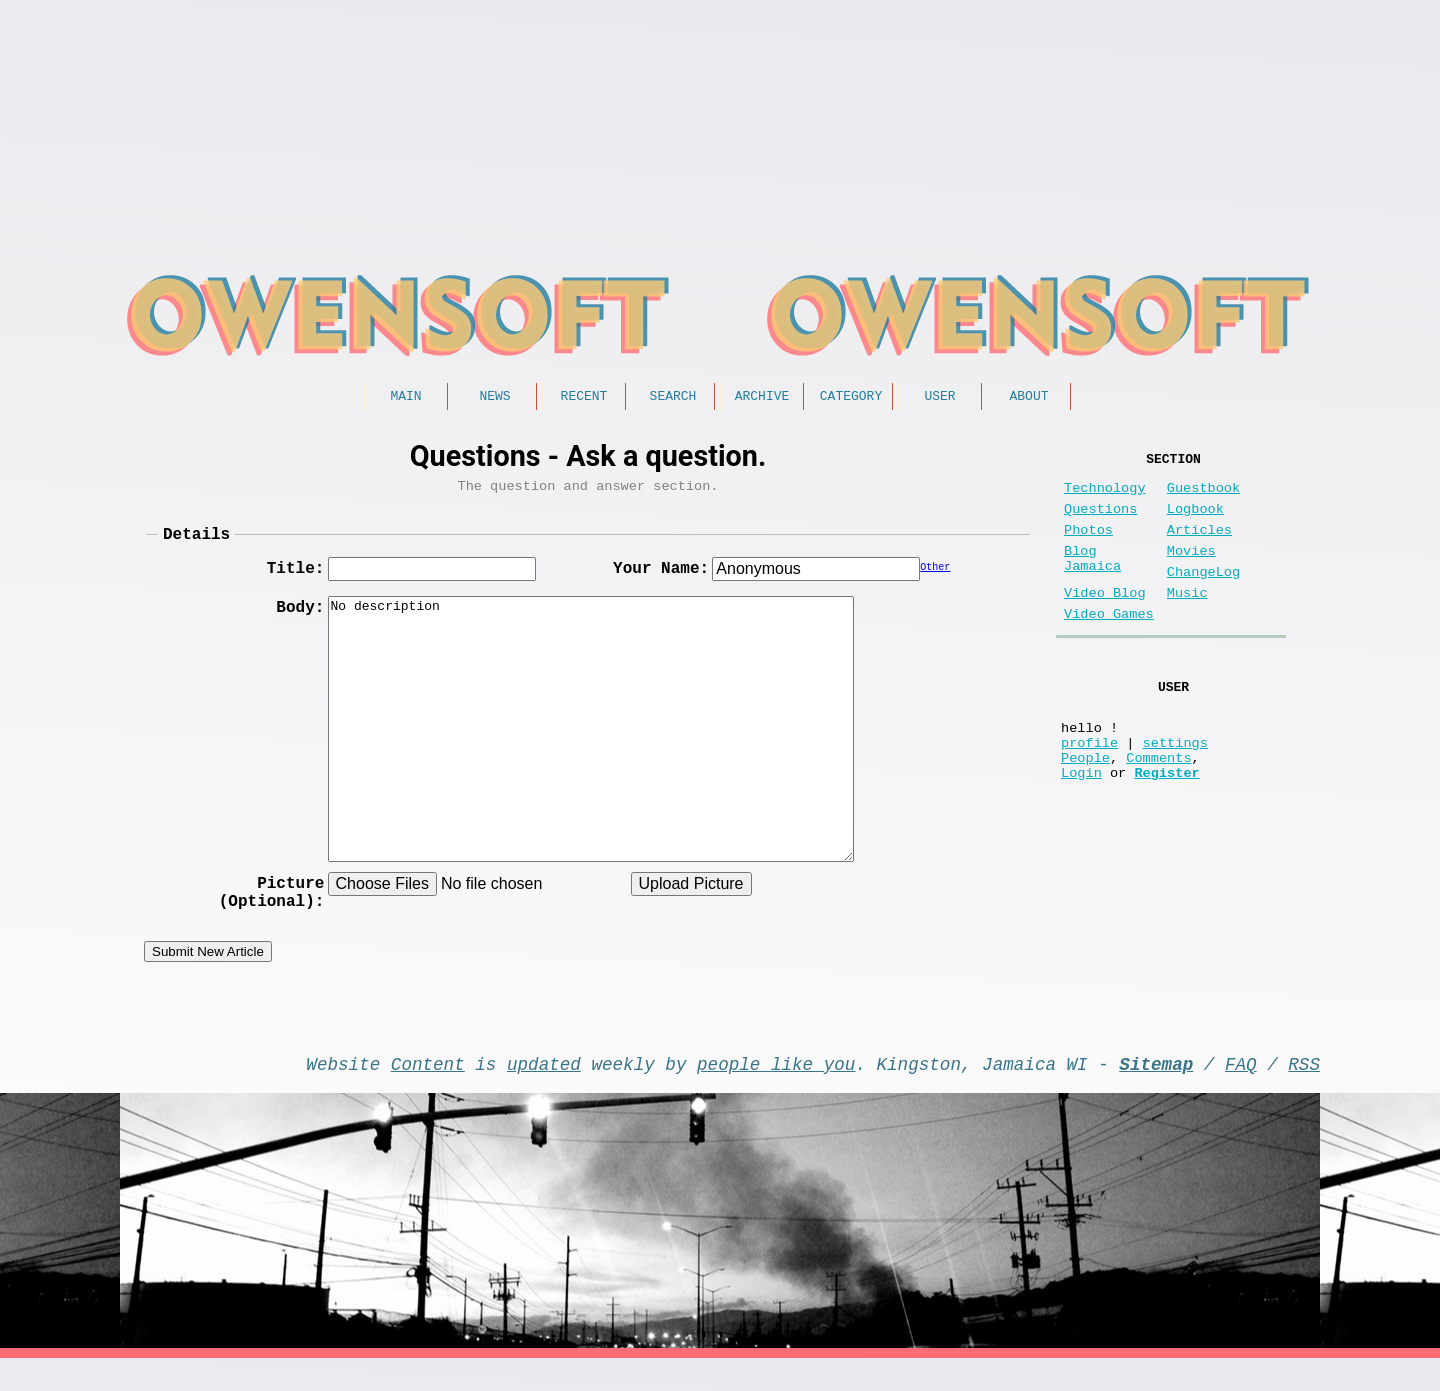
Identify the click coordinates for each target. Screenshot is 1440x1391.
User (939, 398)
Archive (762, 398)
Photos (1088, 546)
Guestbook (1203, 496)
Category (851, 398)
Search (673, 398)
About (1028, 398)
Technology (1105, 496)
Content (428, 1092)
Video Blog (1105, 621)
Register (1166, 828)
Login (1081, 828)
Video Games (1109, 646)
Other (935, 581)
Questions (1100, 521)
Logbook (1195, 521)
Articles (1199, 546)
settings (1175, 790)
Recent (584, 398)
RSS (1304, 1092)
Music (1187, 621)
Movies (1191, 571)
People (1085, 809)
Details (196, 544)
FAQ (1241, 1092)
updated (544, 1092)
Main (405, 398)
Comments (1158, 809)
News (494, 398)
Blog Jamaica (1092, 581)
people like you (776, 1092)
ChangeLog (1203, 596)
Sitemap (1156, 1092)
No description (591, 740)
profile (1089, 790)
